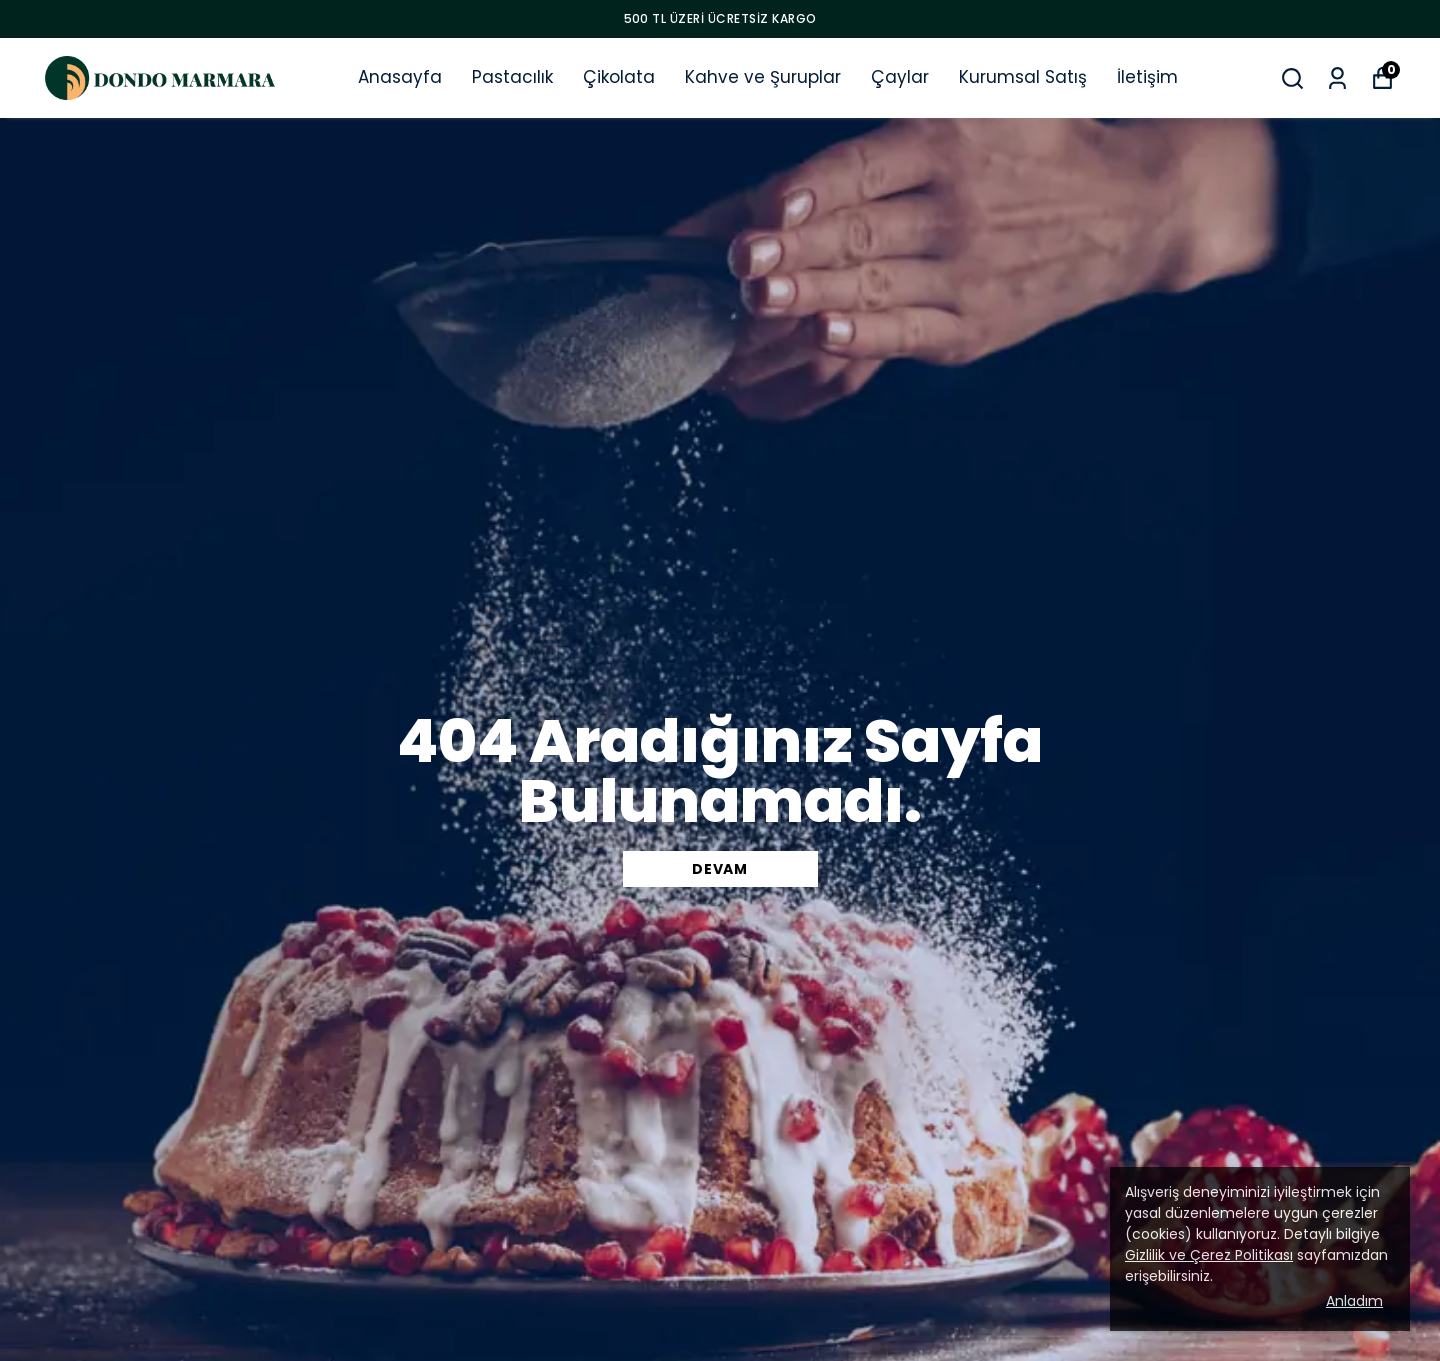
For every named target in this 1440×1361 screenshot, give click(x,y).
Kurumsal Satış (1023, 77)
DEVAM (720, 869)
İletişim (1147, 77)
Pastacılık (512, 77)
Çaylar (900, 77)
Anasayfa (400, 77)
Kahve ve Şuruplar (763, 77)
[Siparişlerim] (1337, 78)
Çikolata (619, 77)
